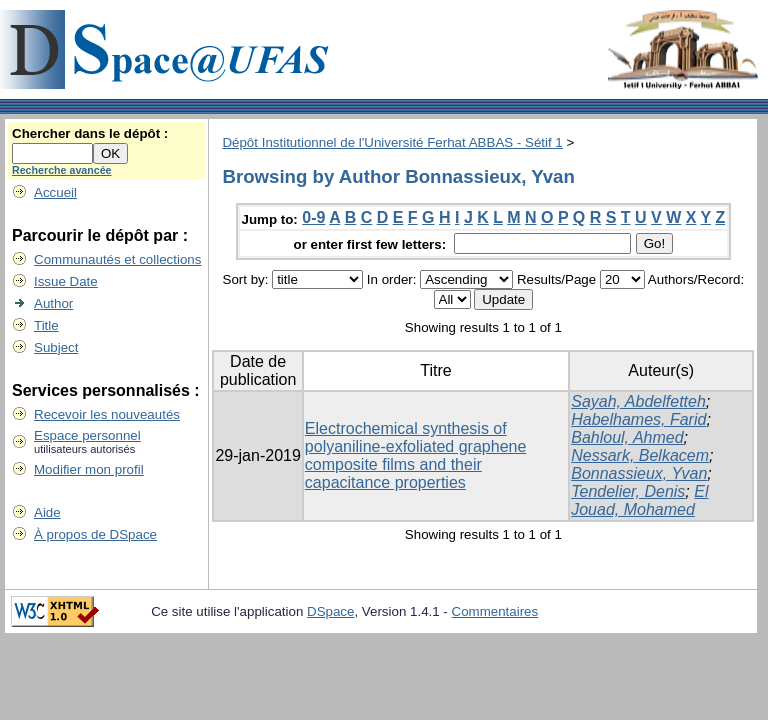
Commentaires (495, 611)
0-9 (313, 217)
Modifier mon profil (89, 469)
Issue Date (66, 281)
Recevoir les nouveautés (107, 414)
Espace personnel (87, 435)
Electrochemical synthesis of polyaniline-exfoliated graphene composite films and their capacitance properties (416, 455)
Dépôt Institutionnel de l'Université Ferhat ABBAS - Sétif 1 (392, 142)
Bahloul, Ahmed (627, 437)
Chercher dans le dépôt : (90, 133)
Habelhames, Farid (638, 419)
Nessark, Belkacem (640, 455)
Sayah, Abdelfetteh (638, 401)
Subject (56, 347)
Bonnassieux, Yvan (639, 473)
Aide (47, 512)
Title (46, 325)
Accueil (55, 192)
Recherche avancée (62, 170)
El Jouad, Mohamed (639, 500)
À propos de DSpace (95, 534)
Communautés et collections (117, 259)
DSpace (330, 611)
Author (53, 303)
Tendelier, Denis (628, 491)
